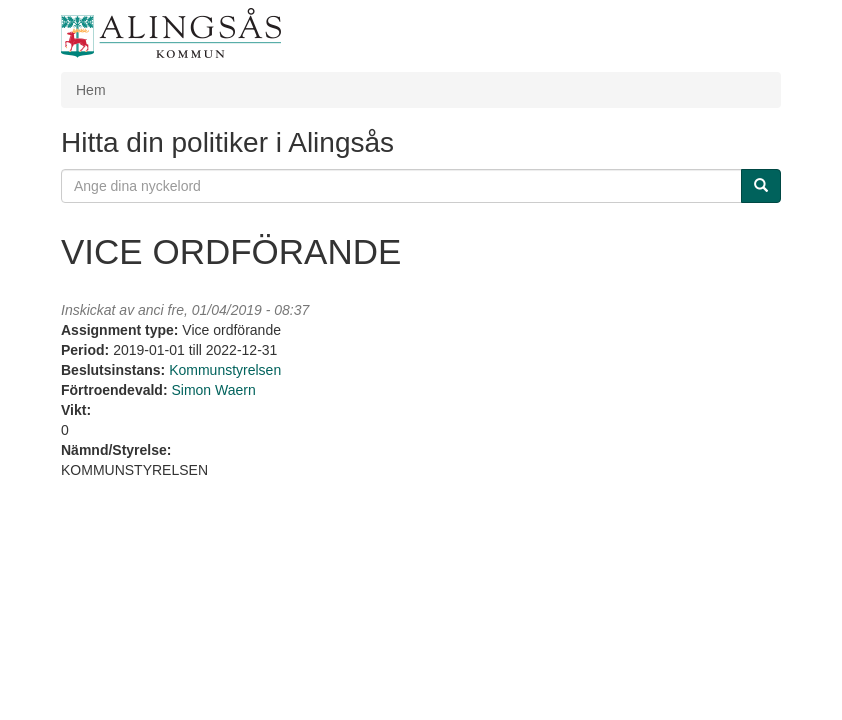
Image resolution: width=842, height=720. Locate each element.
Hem (91, 90)
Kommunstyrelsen (225, 370)
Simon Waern (213, 390)
